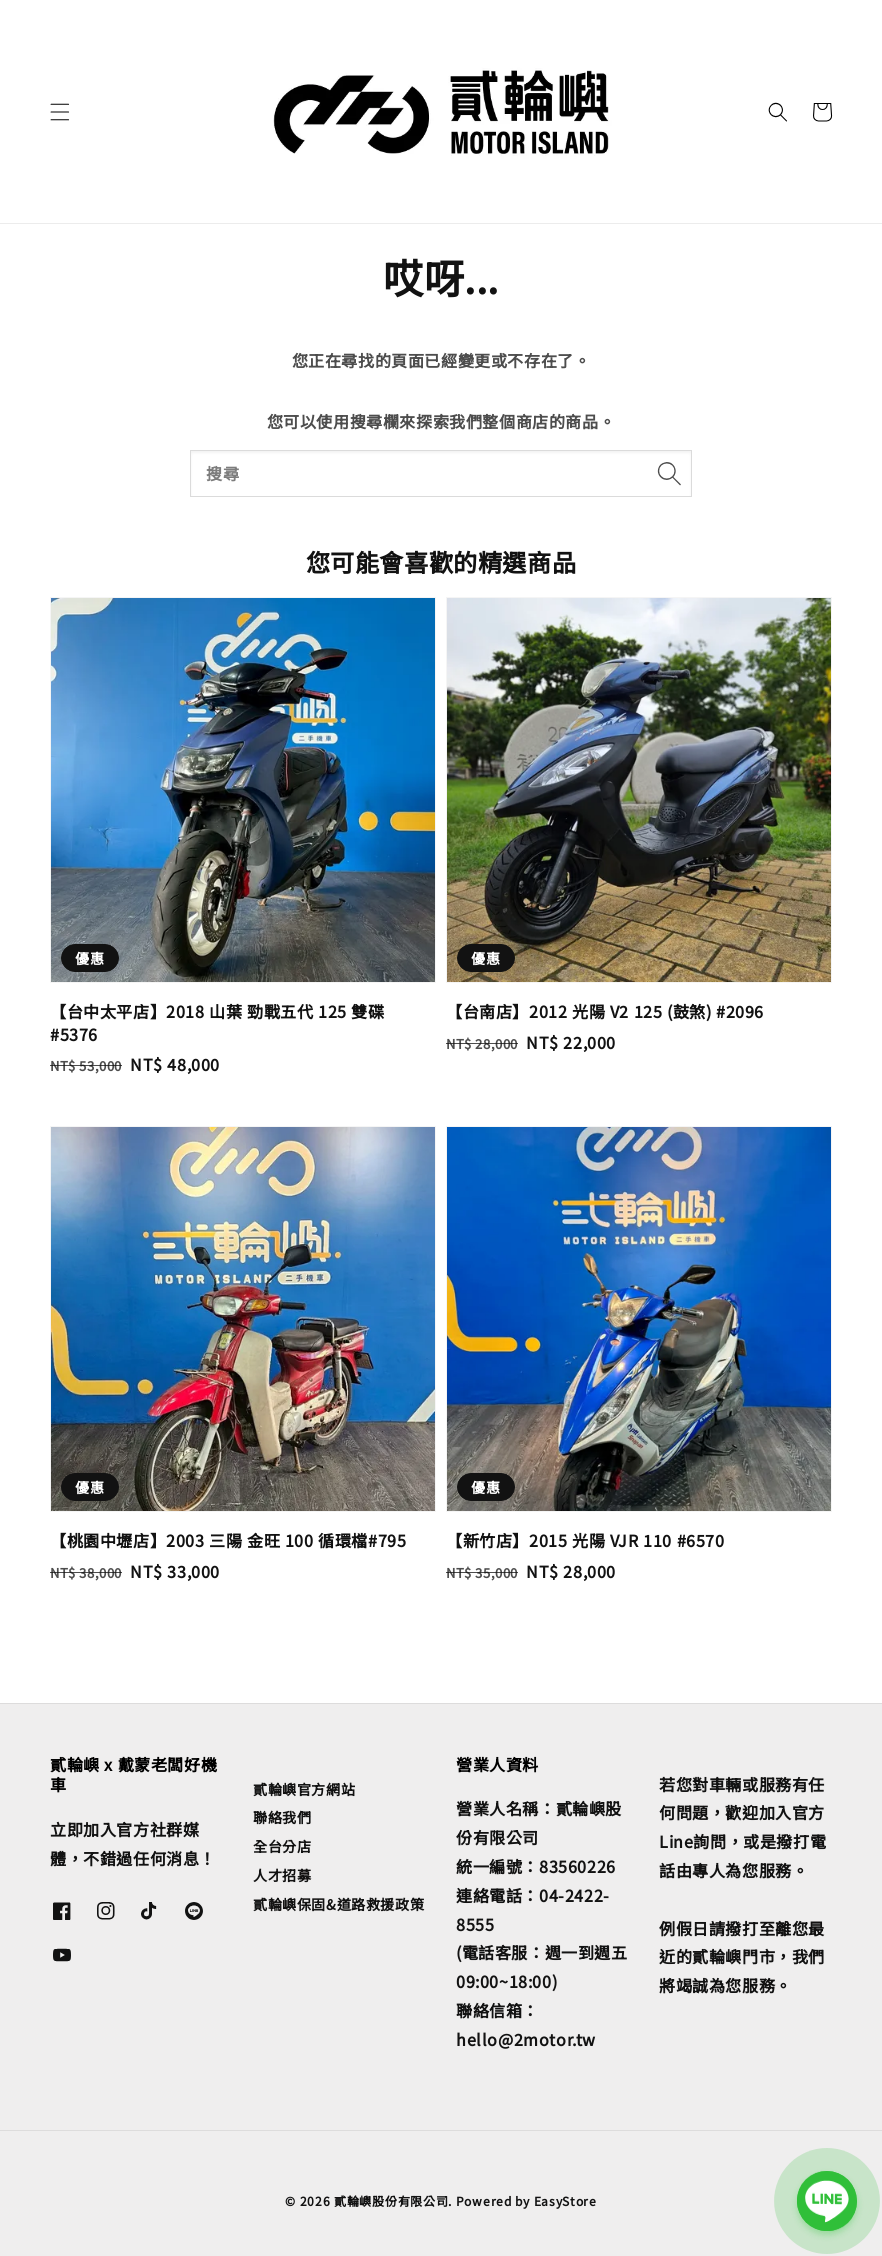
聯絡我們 (282, 1817)
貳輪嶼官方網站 (304, 1789)
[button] (60, 112)
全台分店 (282, 1846)
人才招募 (282, 1875)
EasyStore (565, 2200)
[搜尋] (669, 473)
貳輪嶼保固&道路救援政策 (338, 1904)
